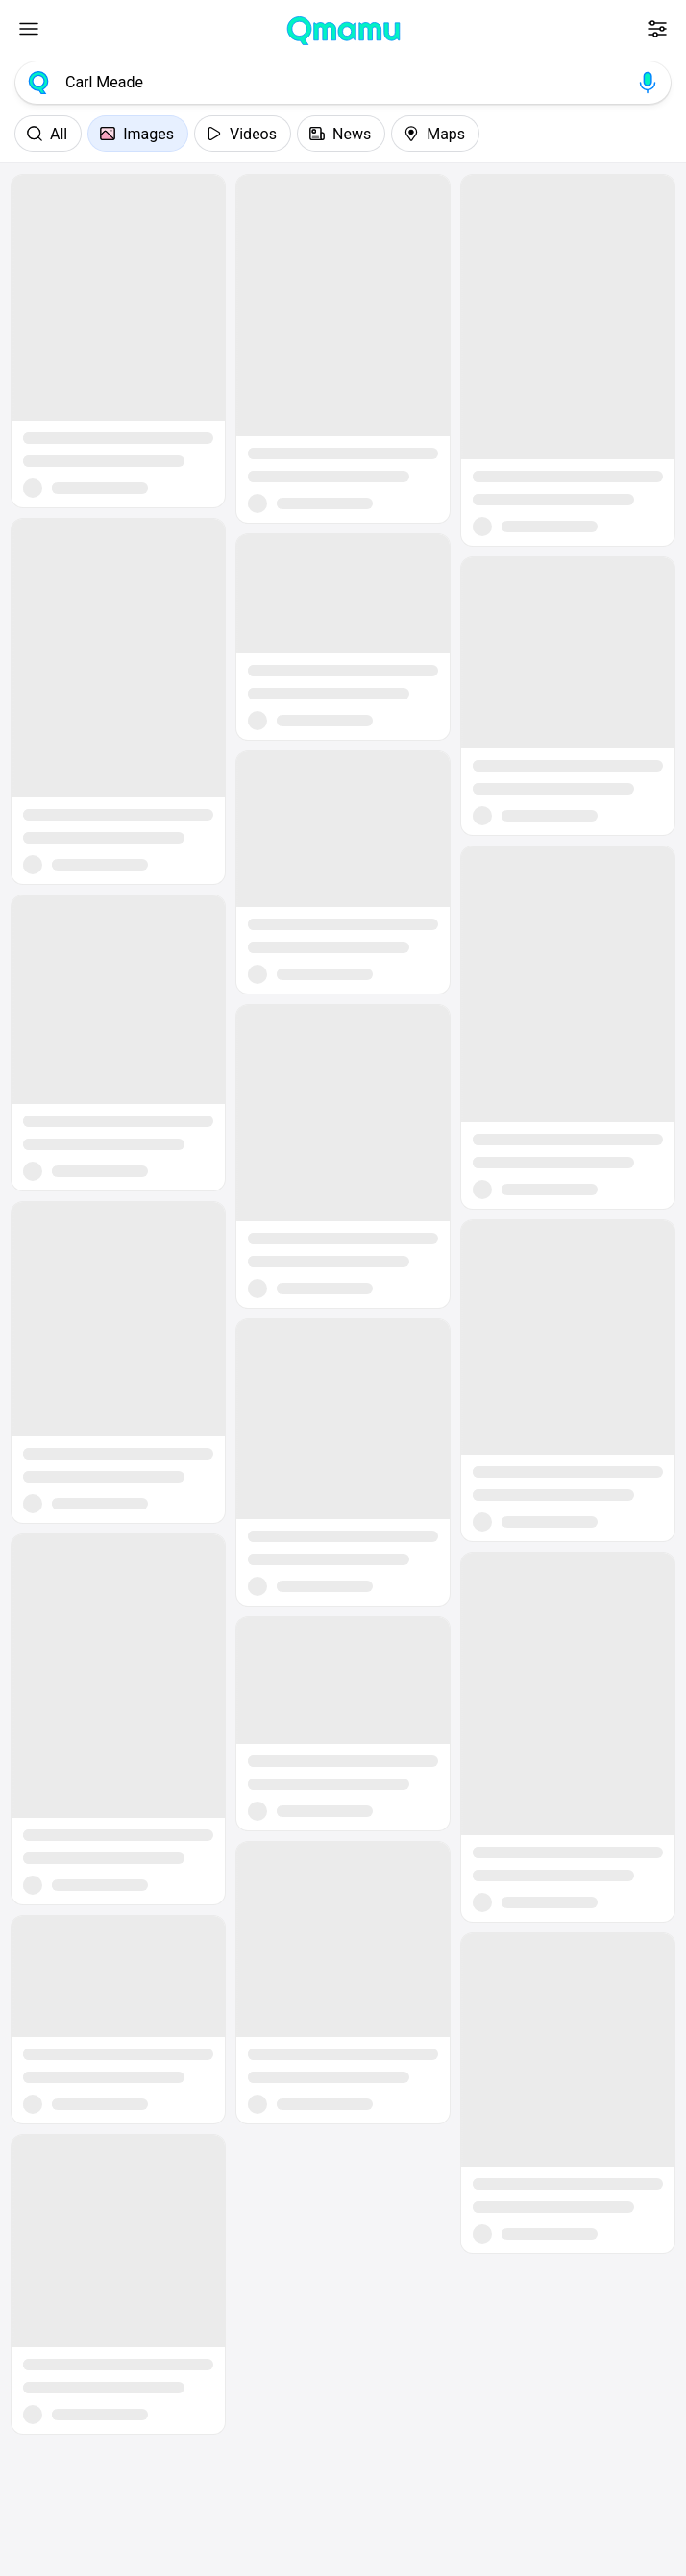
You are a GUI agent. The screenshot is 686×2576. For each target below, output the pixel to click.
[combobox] (343, 82)
